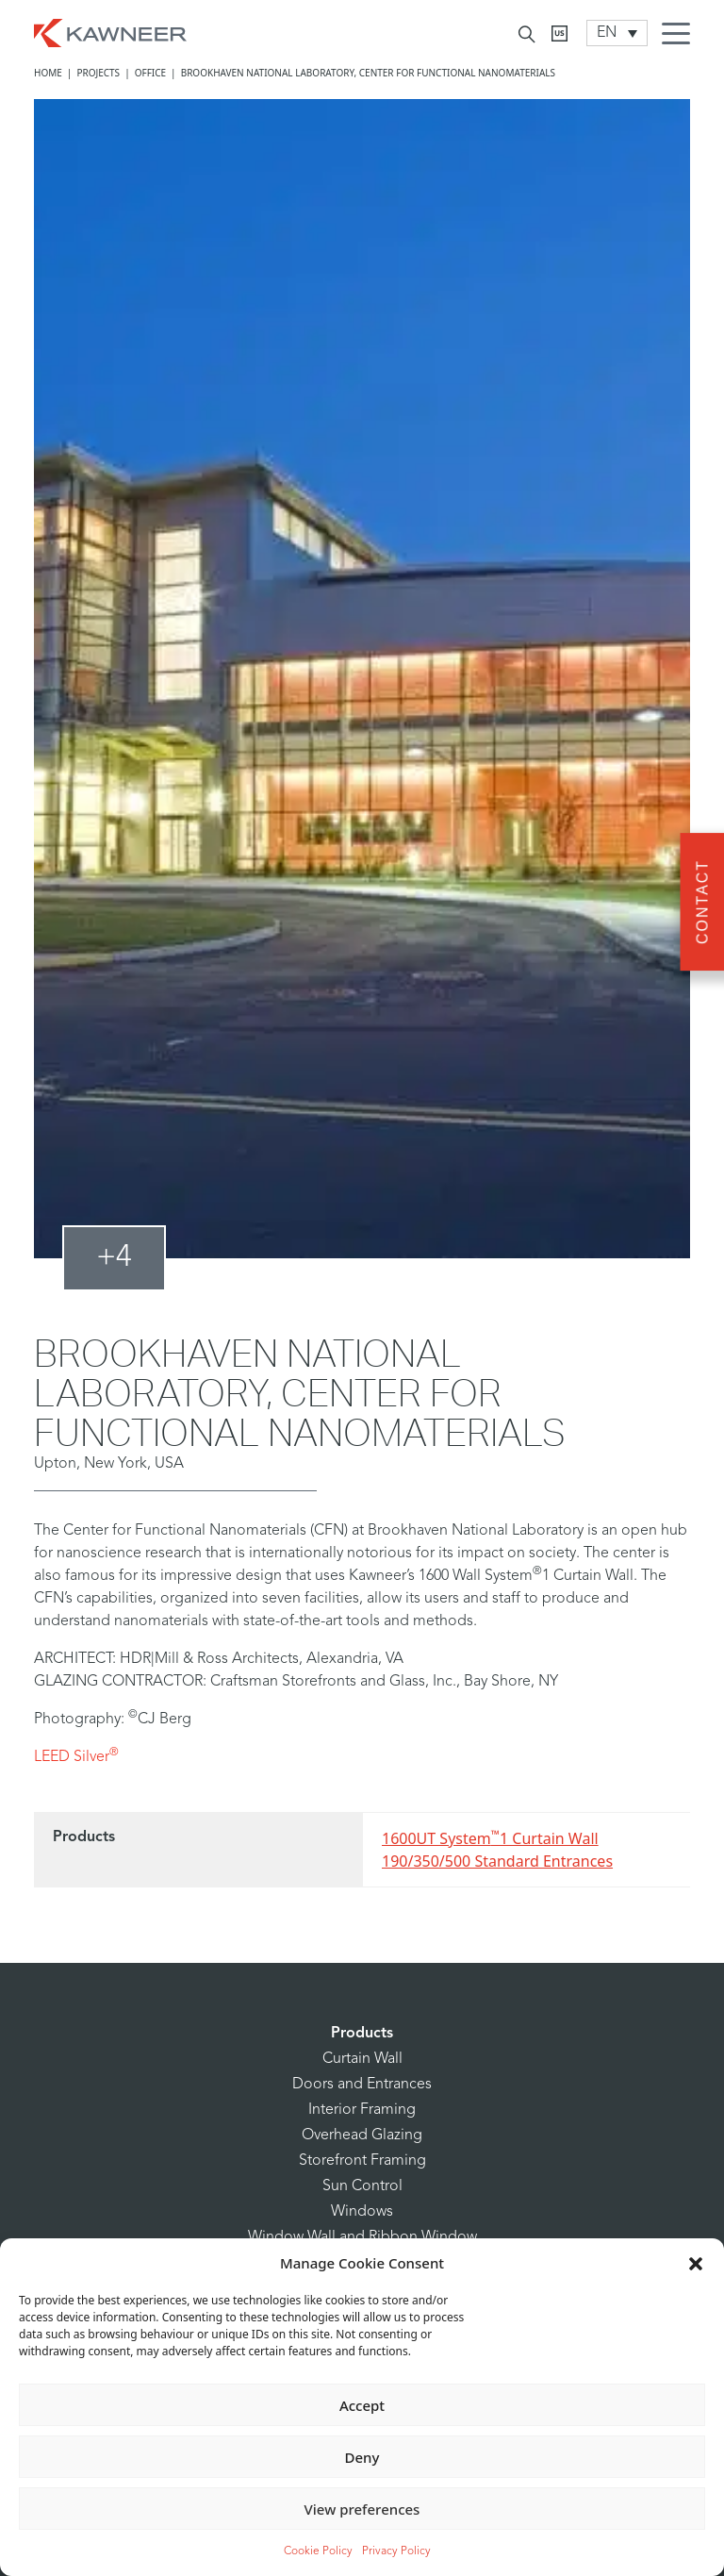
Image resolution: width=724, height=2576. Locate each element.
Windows (362, 2211)
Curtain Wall (362, 2059)
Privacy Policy (396, 2551)
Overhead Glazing (362, 2135)
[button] (695, 2262)
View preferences (362, 2509)
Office (150, 72)
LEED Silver (76, 1757)
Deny (362, 2457)
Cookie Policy (318, 2551)
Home (48, 72)
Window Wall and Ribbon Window (362, 2237)
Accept (362, 2405)
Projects (98, 72)
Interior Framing (362, 2110)
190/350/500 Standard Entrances (497, 1861)
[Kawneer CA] (559, 33)
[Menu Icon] (680, 36)
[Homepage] (110, 31)
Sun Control (362, 2186)
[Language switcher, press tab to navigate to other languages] (617, 33)
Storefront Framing (362, 2161)
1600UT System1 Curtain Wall (490, 1838)
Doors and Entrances (362, 2084)
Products (362, 2033)
